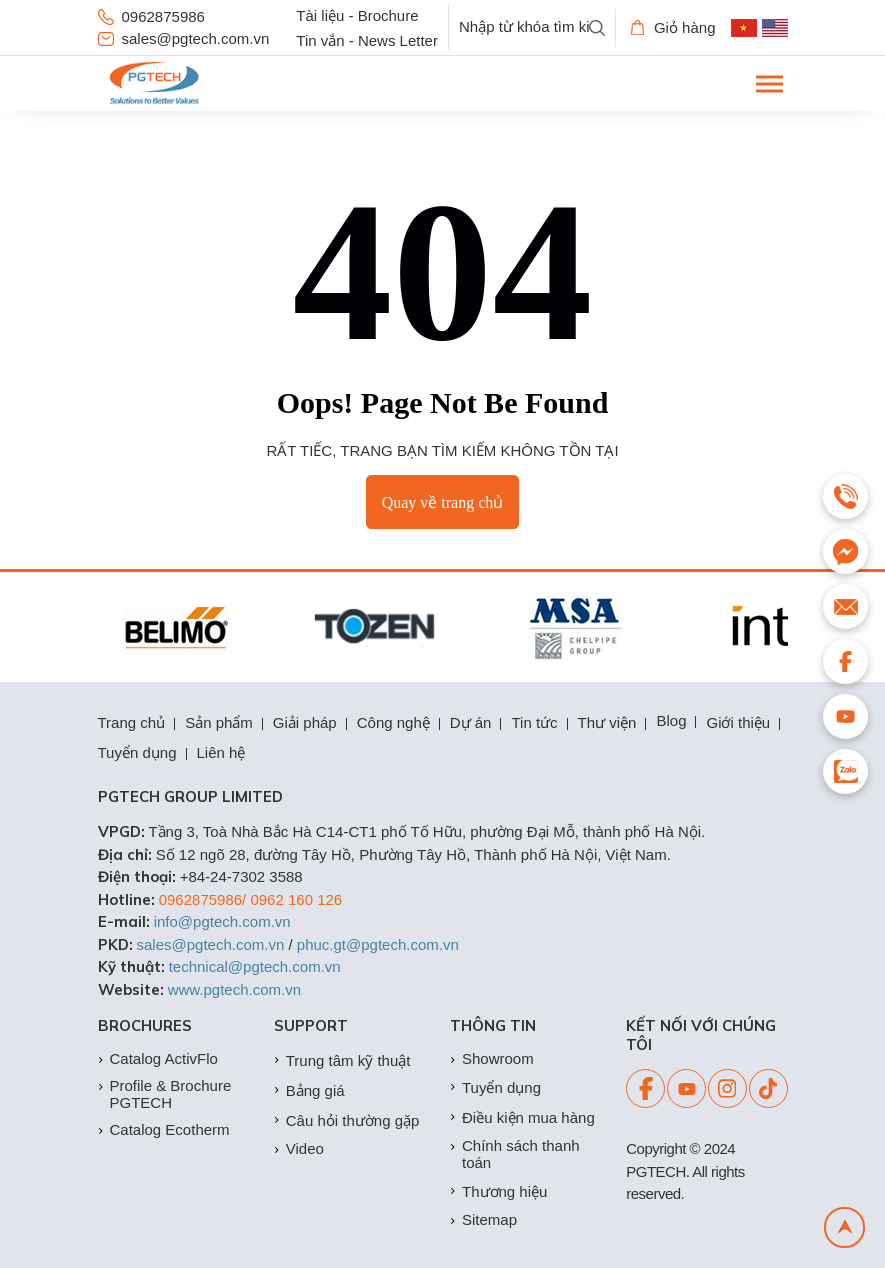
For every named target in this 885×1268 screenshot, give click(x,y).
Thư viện (607, 722)
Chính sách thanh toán (515, 1154)
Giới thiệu (738, 722)
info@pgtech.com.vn (222, 921)
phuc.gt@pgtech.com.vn (378, 944)
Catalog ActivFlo (158, 1058)
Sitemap (483, 1219)
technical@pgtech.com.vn (255, 966)
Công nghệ (393, 722)
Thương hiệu (498, 1191)
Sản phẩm (219, 722)
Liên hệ (221, 752)
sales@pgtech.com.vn (184, 38)
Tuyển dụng (137, 752)
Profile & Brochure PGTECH (165, 1094)
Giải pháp (305, 722)
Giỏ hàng (673, 27)
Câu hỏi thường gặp (347, 1120)
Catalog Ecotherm (164, 1129)
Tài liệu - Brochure (357, 15)
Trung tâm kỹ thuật (342, 1060)
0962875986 (151, 16)
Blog (671, 720)
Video (299, 1148)
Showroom (492, 1058)
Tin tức (534, 722)
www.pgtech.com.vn (234, 989)
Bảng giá (309, 1090)
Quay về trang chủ (443, 502)
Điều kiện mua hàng (522, 1117)
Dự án (471, 722)
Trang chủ (132, 722)
